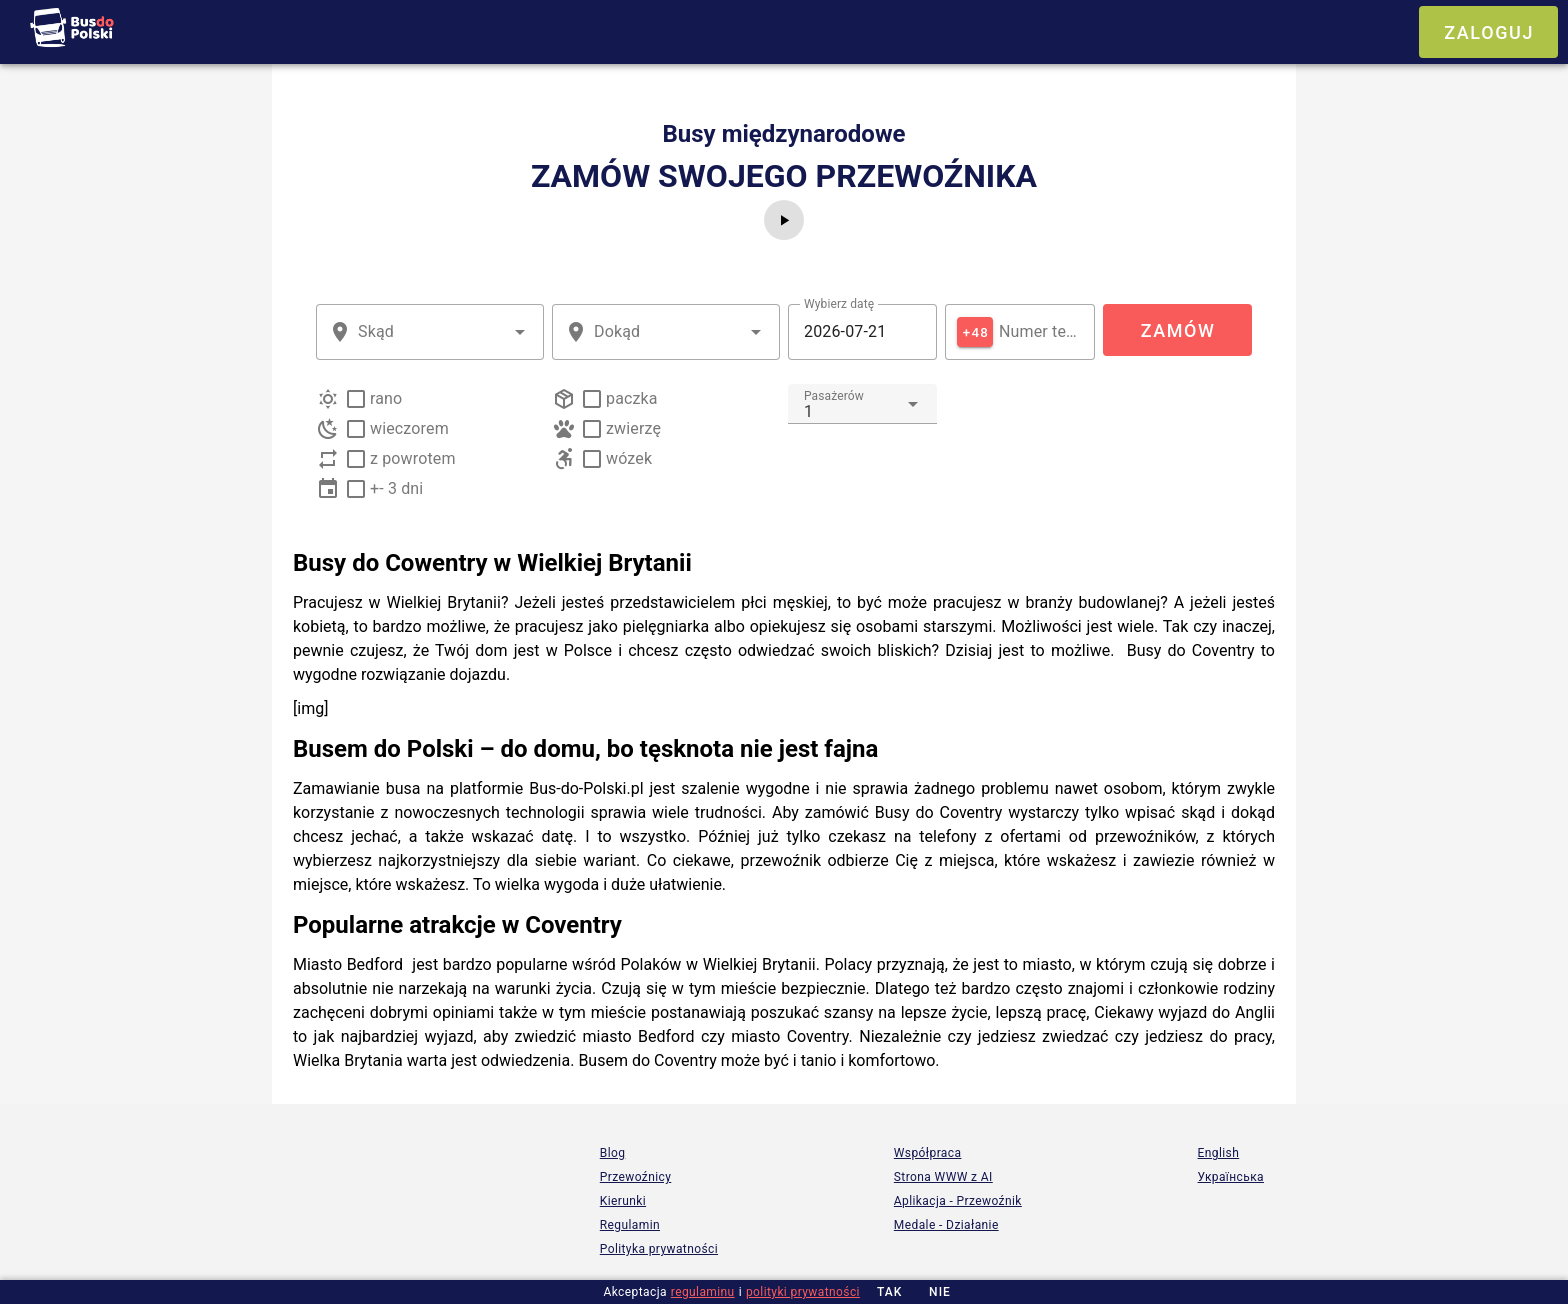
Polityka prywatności (659, 1249)
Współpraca (928, 1153)
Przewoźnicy (635, 1177)
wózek (629, 458)
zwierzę (633, 428)
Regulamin (630, 1225)
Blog (613, 1153)
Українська (1231, 1177)
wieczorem (409, 428)
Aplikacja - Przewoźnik (958, 1201)
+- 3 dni (396, 488)
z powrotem (413, 458)
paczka (632, 398)
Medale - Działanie (946, 1225)
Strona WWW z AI (943, 1177)
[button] (520, 332)
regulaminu (703, 1292)
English (1219, 1153)
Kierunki (623, 1201)
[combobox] (430, 332)
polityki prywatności (803, 1292)
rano (386, 398)
